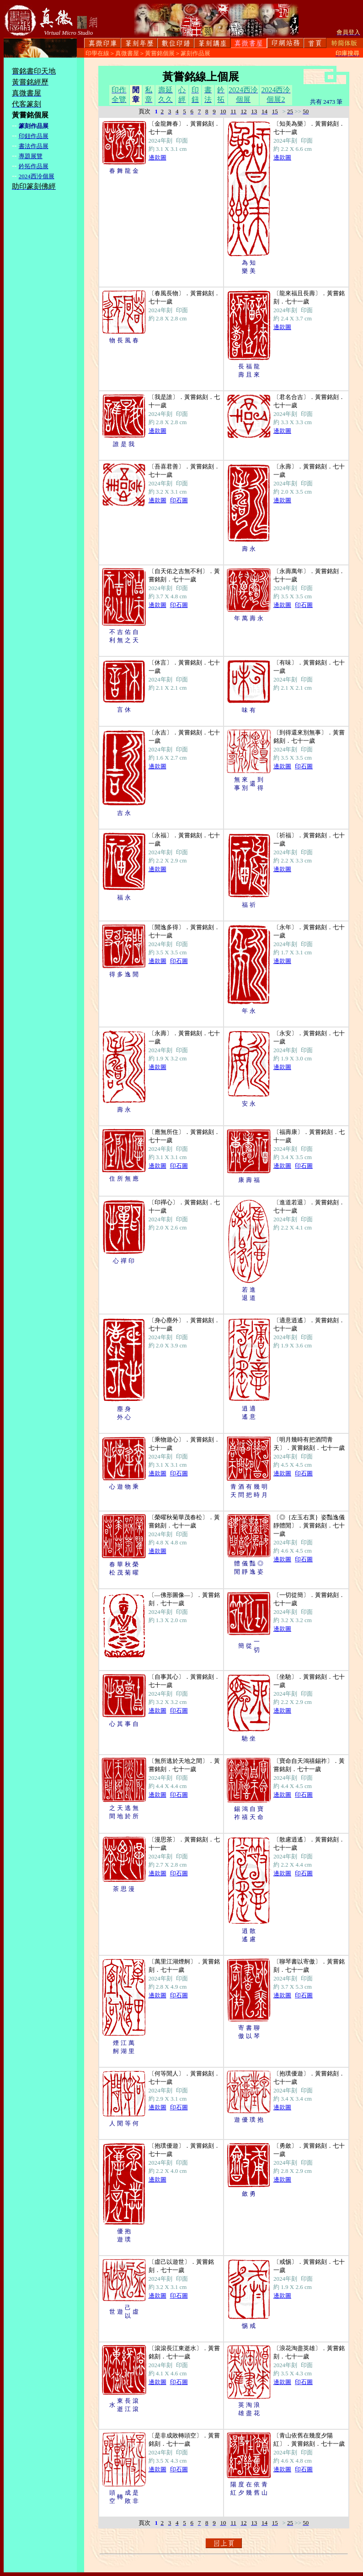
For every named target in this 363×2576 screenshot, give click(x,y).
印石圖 (179, 500)
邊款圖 (157, 157)
